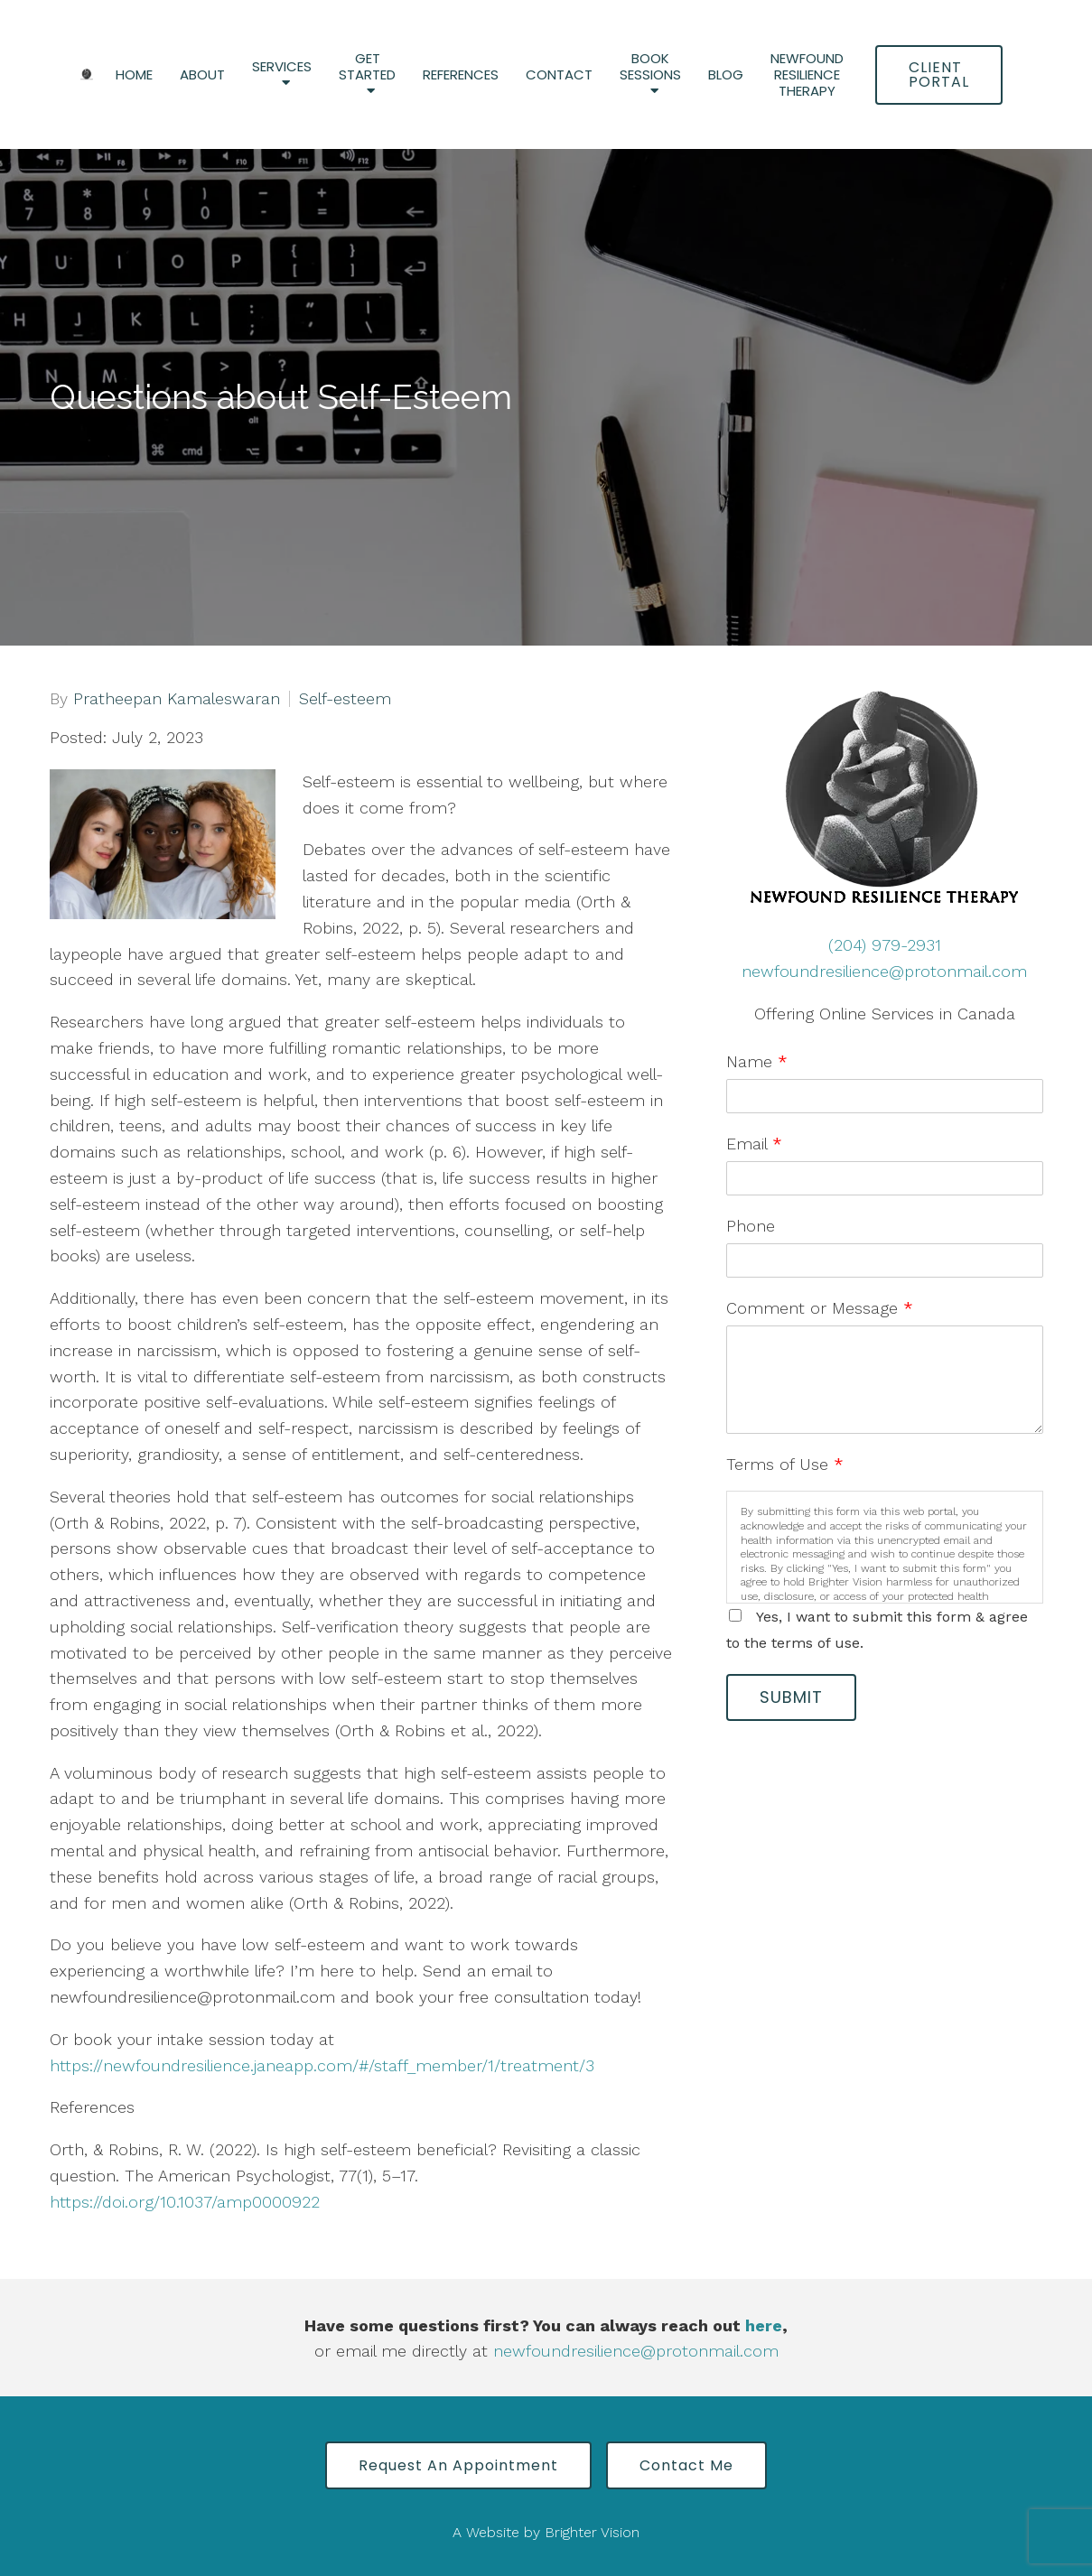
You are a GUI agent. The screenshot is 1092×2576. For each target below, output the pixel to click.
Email (754, 1143)
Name (757, 1061)
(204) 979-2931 (884, 944)
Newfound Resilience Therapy (807, 75)
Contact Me (686, 2465)
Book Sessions (650, 67)
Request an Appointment (458, 2465)
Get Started (367, 67)
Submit (791, 1697)
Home (134, 75)
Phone (750, 1225)
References (461, 75)
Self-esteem (345, 699)
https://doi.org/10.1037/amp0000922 (185, 2201)
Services (282, 67)
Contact (559, 75)
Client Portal (939, 74)
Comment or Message (819, 1307)
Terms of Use (785, 1464)
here (763, 2325)
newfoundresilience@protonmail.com (884, 971)
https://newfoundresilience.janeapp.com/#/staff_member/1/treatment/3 (322, 2065)
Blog (725, 75)
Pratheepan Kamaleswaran (176, 699)
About (202, 75)
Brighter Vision (592, 2532)
